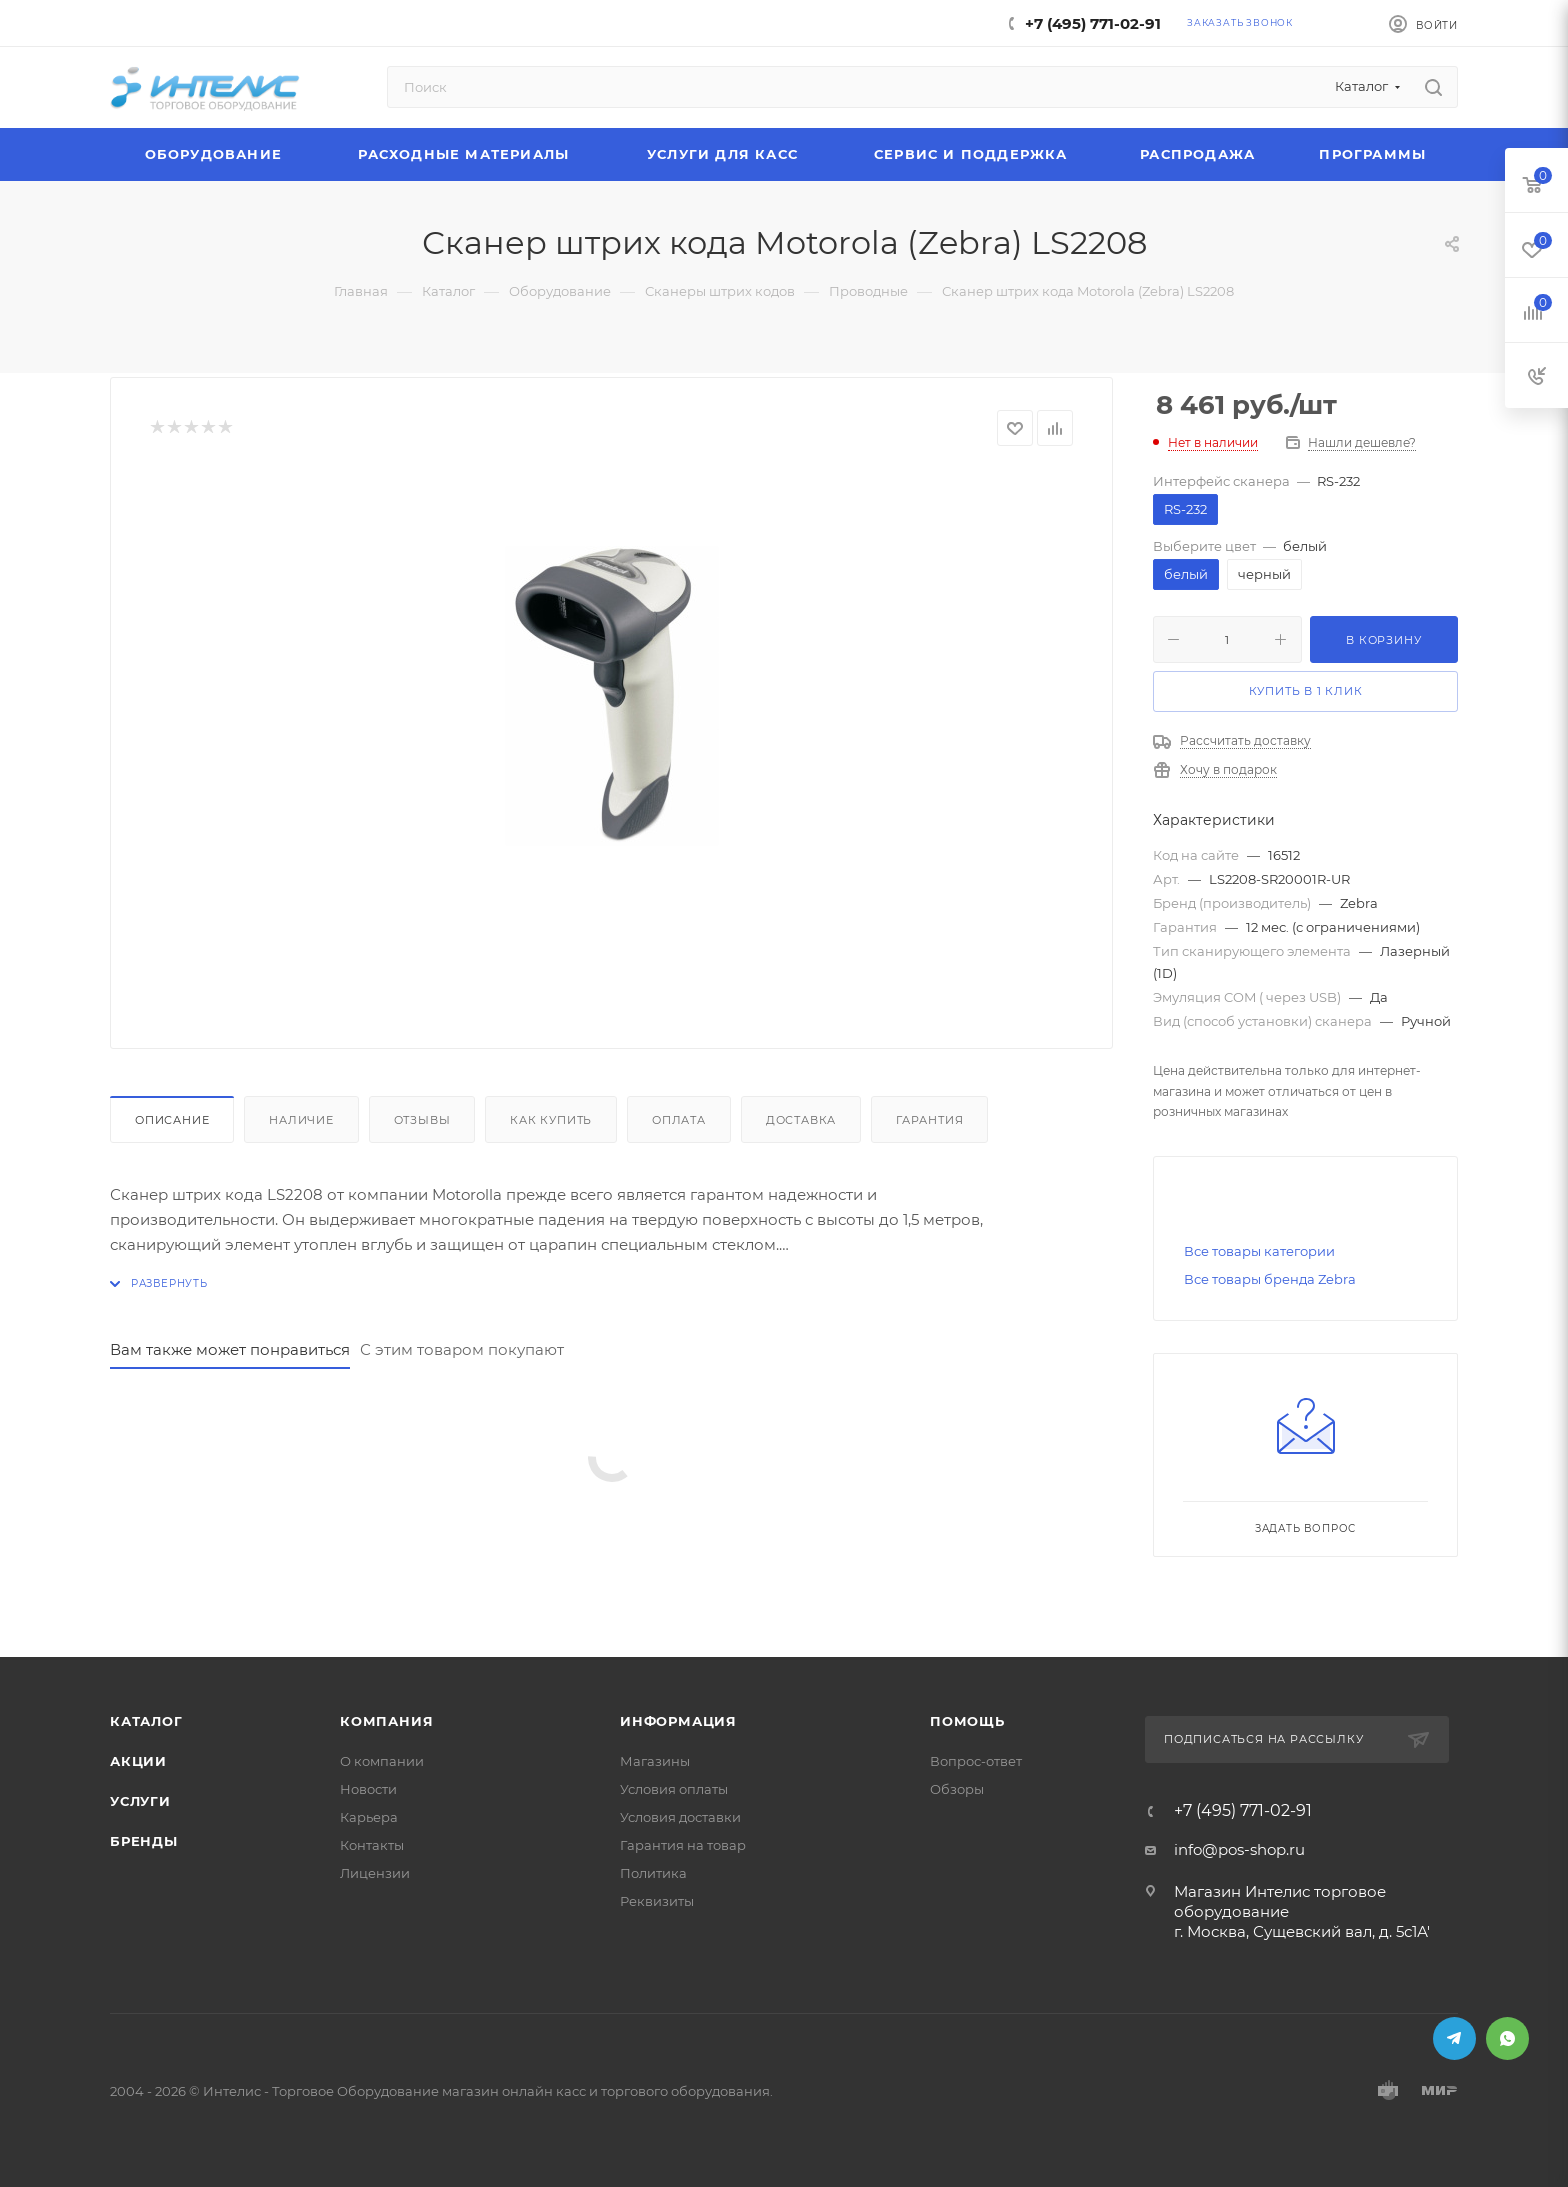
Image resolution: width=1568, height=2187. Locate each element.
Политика (653, 1873)
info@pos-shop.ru (1239, 1849)
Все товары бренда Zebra (1270, 1279)
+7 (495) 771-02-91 (1093, 23)
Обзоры (957, 1789)
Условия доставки (680, 1817)
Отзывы (422, 1120)
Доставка (801, 1120)
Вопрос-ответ (976, 1761)
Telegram (1454, 2038)
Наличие (301, 1120)
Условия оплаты (674, 1789)
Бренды (144, 1841)
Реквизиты (657, 1901)
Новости (368, 1789)
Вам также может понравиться (230, 1349)
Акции (138, 1761)
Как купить (551, 1120)
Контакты (372, 1845)
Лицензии (375, 1873)
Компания (386, 1721)
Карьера (369, 1817)
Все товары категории (1259, 1251)
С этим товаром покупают (462, 1349)
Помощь (967, 1721)
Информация (678, 1721)
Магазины (655, 1761)
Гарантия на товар (683, 1845)
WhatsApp (1507, 2038)
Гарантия (929, 1120)
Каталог (146, 1721)
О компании (382, 1761)
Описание (172, 1120)
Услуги (140, 1801)
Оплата (679, 1120)
